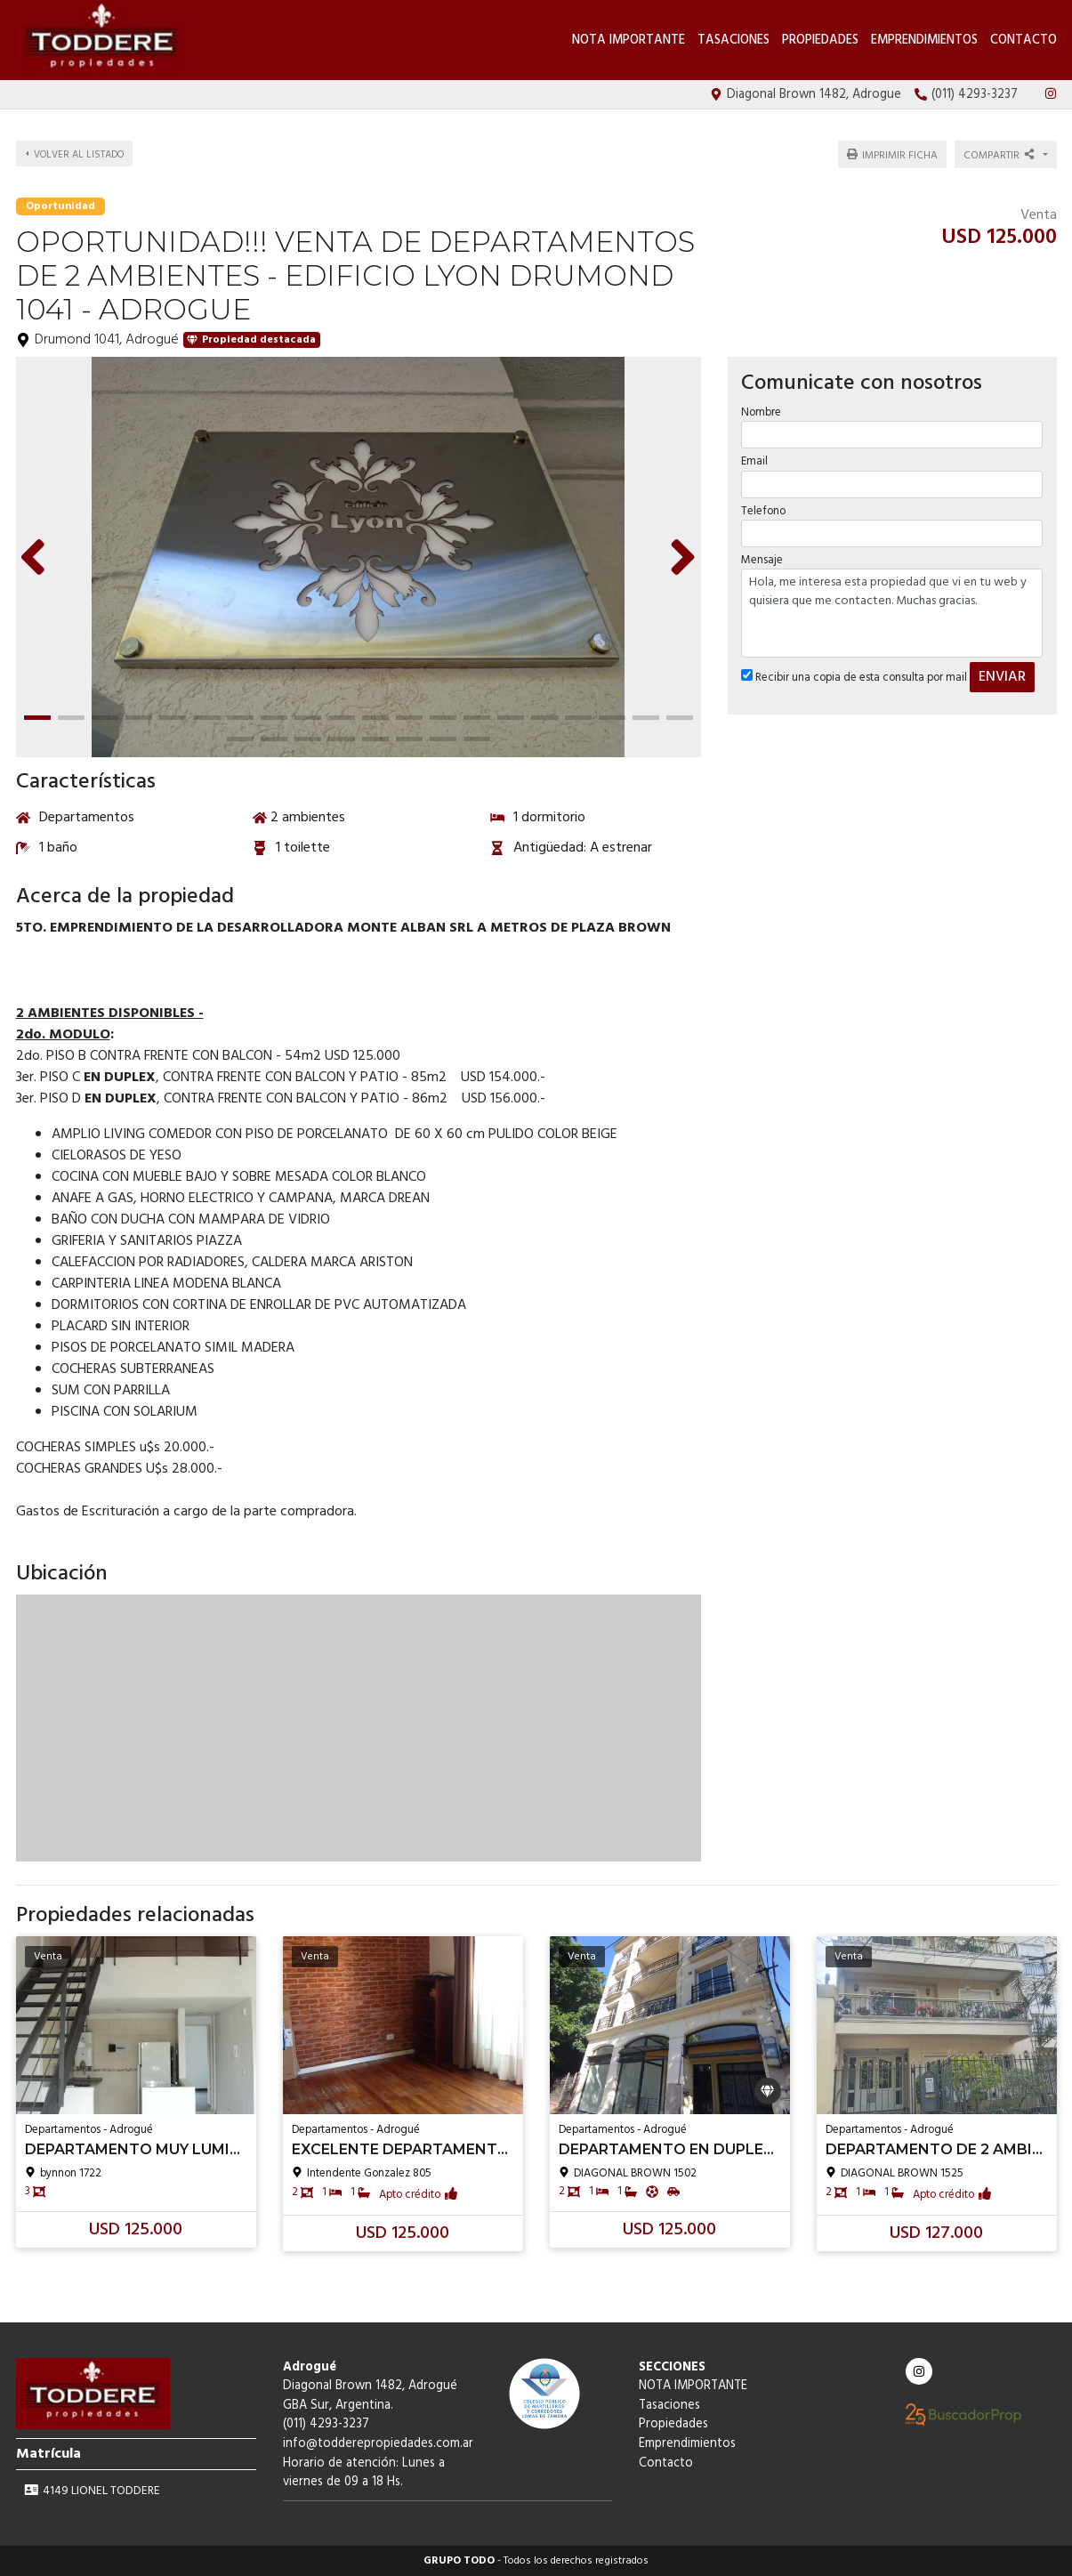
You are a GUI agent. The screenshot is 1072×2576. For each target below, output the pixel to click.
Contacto (1023, 40)
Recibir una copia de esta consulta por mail (854, 675)
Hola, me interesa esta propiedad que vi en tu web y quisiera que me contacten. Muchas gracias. (892, 611)
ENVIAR (1002, 675)
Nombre (761, 410)
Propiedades (820, 40)
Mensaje (762, 557)
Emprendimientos (924, 40)
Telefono (763, 508)
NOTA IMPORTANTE (628, 40)
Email (754, 459)
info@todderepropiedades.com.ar (378, 2444)
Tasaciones (733, 40)
